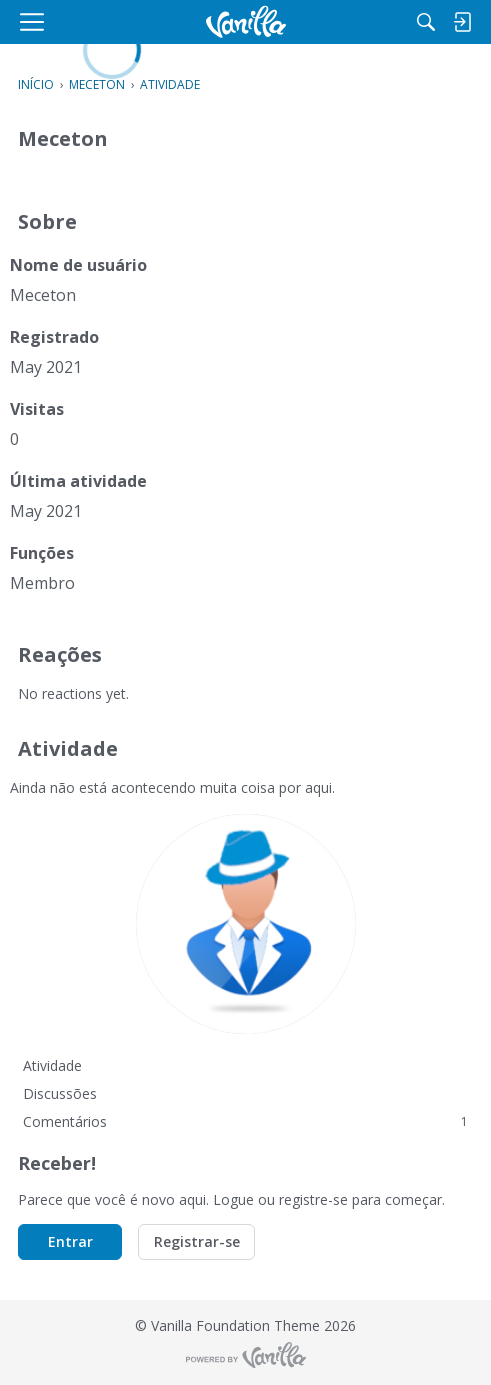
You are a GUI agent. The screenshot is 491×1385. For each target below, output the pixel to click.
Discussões (60, 1093)
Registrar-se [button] (197, 1241)
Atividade (52, 1065)
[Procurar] (426, 22)
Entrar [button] (70, 1241)
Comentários (245, 1121)
